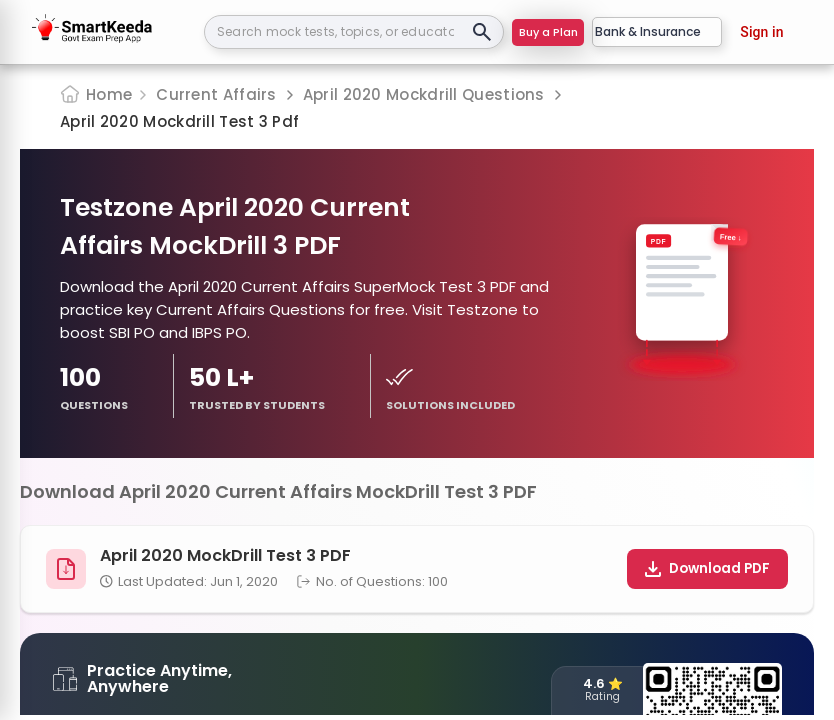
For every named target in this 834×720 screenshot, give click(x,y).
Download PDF (707, 568)
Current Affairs (216, 94)
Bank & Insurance (657, 31)
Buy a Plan (548, 32)
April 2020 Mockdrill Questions (424, 94)
